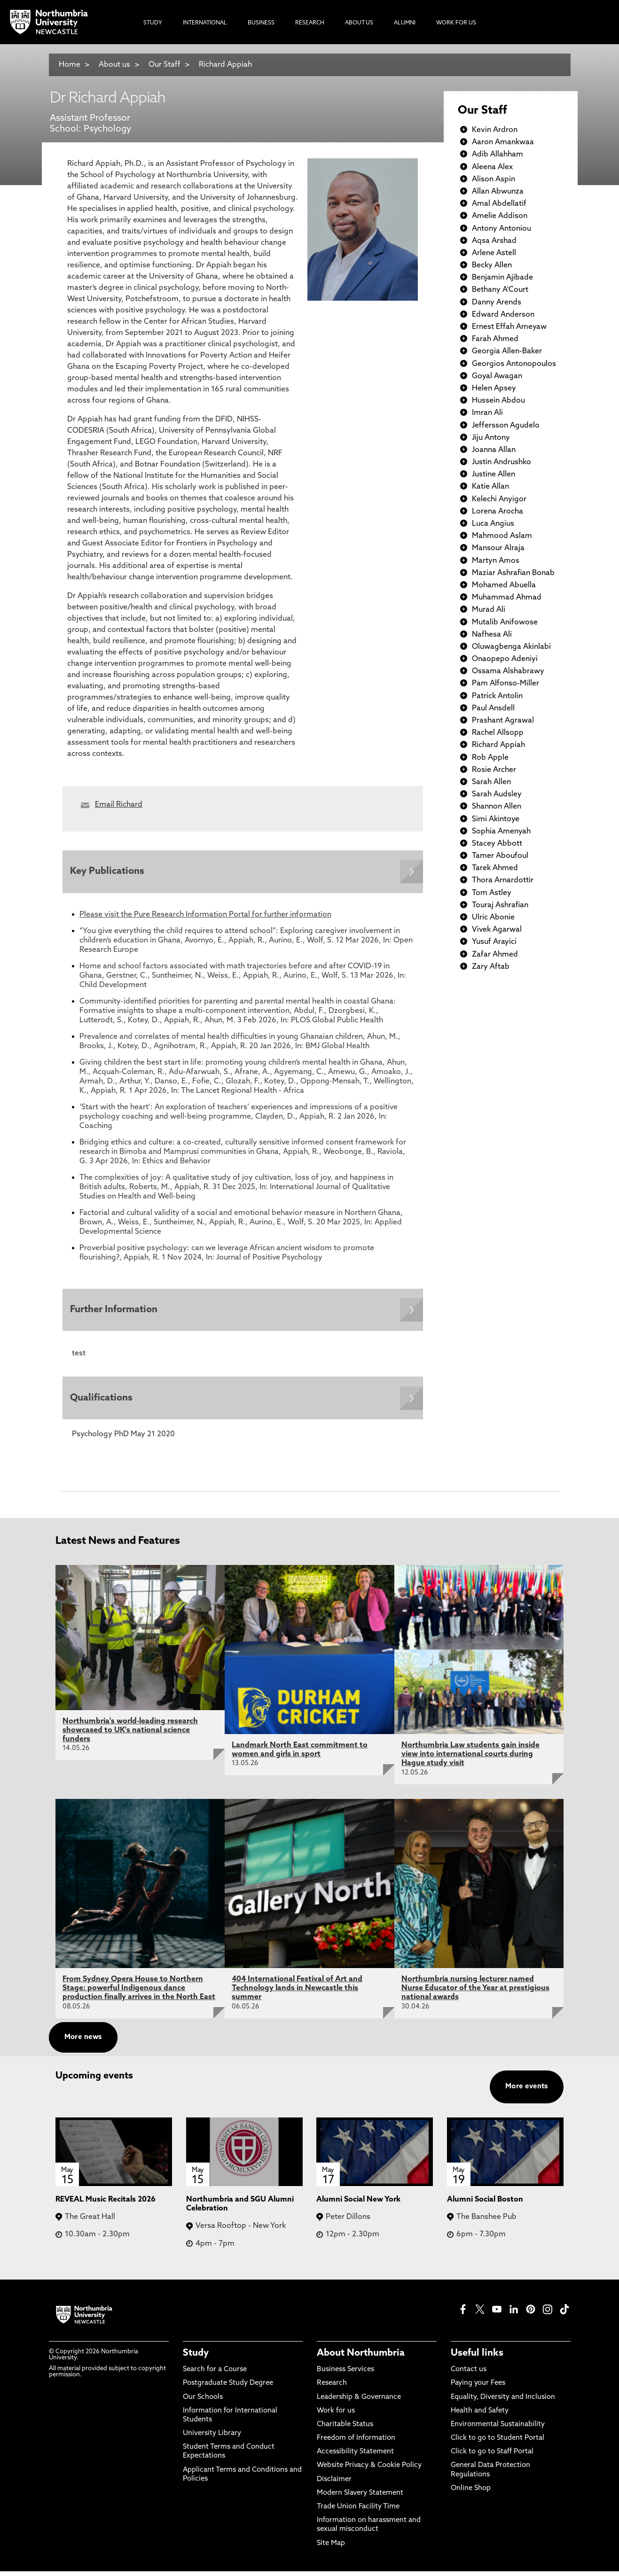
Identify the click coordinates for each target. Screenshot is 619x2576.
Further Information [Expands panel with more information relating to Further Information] (115, 1312)
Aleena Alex (492, 167)
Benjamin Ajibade (502, 277)
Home (69, 65)
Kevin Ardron (494, 130)
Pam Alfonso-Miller (505, 683)
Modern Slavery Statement (360, 2497)
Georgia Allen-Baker (507, 351)
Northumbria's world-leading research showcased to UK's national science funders (130, 1735)
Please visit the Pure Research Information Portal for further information (205, 916)
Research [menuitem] (309, 23)
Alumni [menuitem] (404, 23)
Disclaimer (334, 2484)
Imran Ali (487, 413)
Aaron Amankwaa (503, 142)
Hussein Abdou (498, 401)
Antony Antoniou (501, 229)
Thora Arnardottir (502, 880)
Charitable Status (345, 2429)
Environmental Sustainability (498, 2429)
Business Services (345, 2374)
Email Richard (118, 805)
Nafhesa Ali (492, 634)
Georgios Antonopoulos (514, 364)
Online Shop (471, 2493)
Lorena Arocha (497, 511)
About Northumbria (361, 2358)
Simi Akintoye (495, 819)
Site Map (331, 2548)
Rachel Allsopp (498, 733)
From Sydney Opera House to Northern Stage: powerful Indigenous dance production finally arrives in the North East (139, 1993)
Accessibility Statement (355, 2456)
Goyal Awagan (497, 376)
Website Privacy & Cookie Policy (369, 2470)
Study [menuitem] (152, 23)
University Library (212, 2438)
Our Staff (164, 65)
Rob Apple (490, 758)
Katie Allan (490, 486)
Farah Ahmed (495, 339)
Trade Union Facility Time (358, 2511)
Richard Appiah (225, 65)
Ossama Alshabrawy (508, 671)
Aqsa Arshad (494, 241)
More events (526, 2091)
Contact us (468, 2374)
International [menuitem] (205, 23)
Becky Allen (492, 265)
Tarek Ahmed (495, 868)
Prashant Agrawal (503, 720)
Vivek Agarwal (497, 930)
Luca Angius (493, 524)
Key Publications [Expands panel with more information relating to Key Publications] (109, 872)
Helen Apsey (494, 388)
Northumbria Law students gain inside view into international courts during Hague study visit (470, 1759)
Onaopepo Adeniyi (505, 659)
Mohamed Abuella (504, 585)
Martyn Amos (495, 561)
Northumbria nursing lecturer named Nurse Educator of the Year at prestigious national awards (475, 1993)
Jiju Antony (491, 438)
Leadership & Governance (359, 2401)
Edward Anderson (503, 315)
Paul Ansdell (493, 708)
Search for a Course (215, 2374)
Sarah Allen (491, 782)
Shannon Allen (496, 806)
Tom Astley (491, 893)
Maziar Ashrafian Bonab (513, 573)
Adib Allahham (497, 154)
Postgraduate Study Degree (228, 2388)
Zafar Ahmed (495, 954)
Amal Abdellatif (499, 204)
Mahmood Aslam (502, 536)
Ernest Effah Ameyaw (509, 327)
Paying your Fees (478, 2388)
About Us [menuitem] (359, 23)
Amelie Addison (499, 216)
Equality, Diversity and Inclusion (503, 2401)
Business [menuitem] (261, 23)
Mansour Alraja (498, 548)
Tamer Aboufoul (500, 856)
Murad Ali (488, 610)
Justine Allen (493, 474)
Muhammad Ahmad (506, 597)
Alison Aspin (493, 179)
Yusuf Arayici (494, 942)
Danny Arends (496, 302)
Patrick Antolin (497, 696)
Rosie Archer (494, 770)
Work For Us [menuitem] (456, 23)
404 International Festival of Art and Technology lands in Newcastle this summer (297, 1993)
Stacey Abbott (497, 844)
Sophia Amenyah (501, 831)
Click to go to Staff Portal (492, 2456)
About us (114, 65)
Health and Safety (480, 2415)
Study (196, 2358)
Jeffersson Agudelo (506, 425)
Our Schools (203, 2401)
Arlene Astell (494, 253)
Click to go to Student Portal (497, 2443)
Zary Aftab (490, 967)
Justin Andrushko (501, 462)
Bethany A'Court (500, 290)
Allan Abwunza (498, 191)
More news (83, 2042)
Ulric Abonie (493, 917)
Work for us (336, 2415)
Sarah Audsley (497, 794)
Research (332, 2388)
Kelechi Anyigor (499, 499)
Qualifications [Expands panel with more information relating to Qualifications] (103, 1402)
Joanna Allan (494, 450)
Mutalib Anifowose (505, 622)
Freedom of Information (356, 2443)
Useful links (477, 2358)
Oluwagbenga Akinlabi (511, 647)
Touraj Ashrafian (500, 905)
